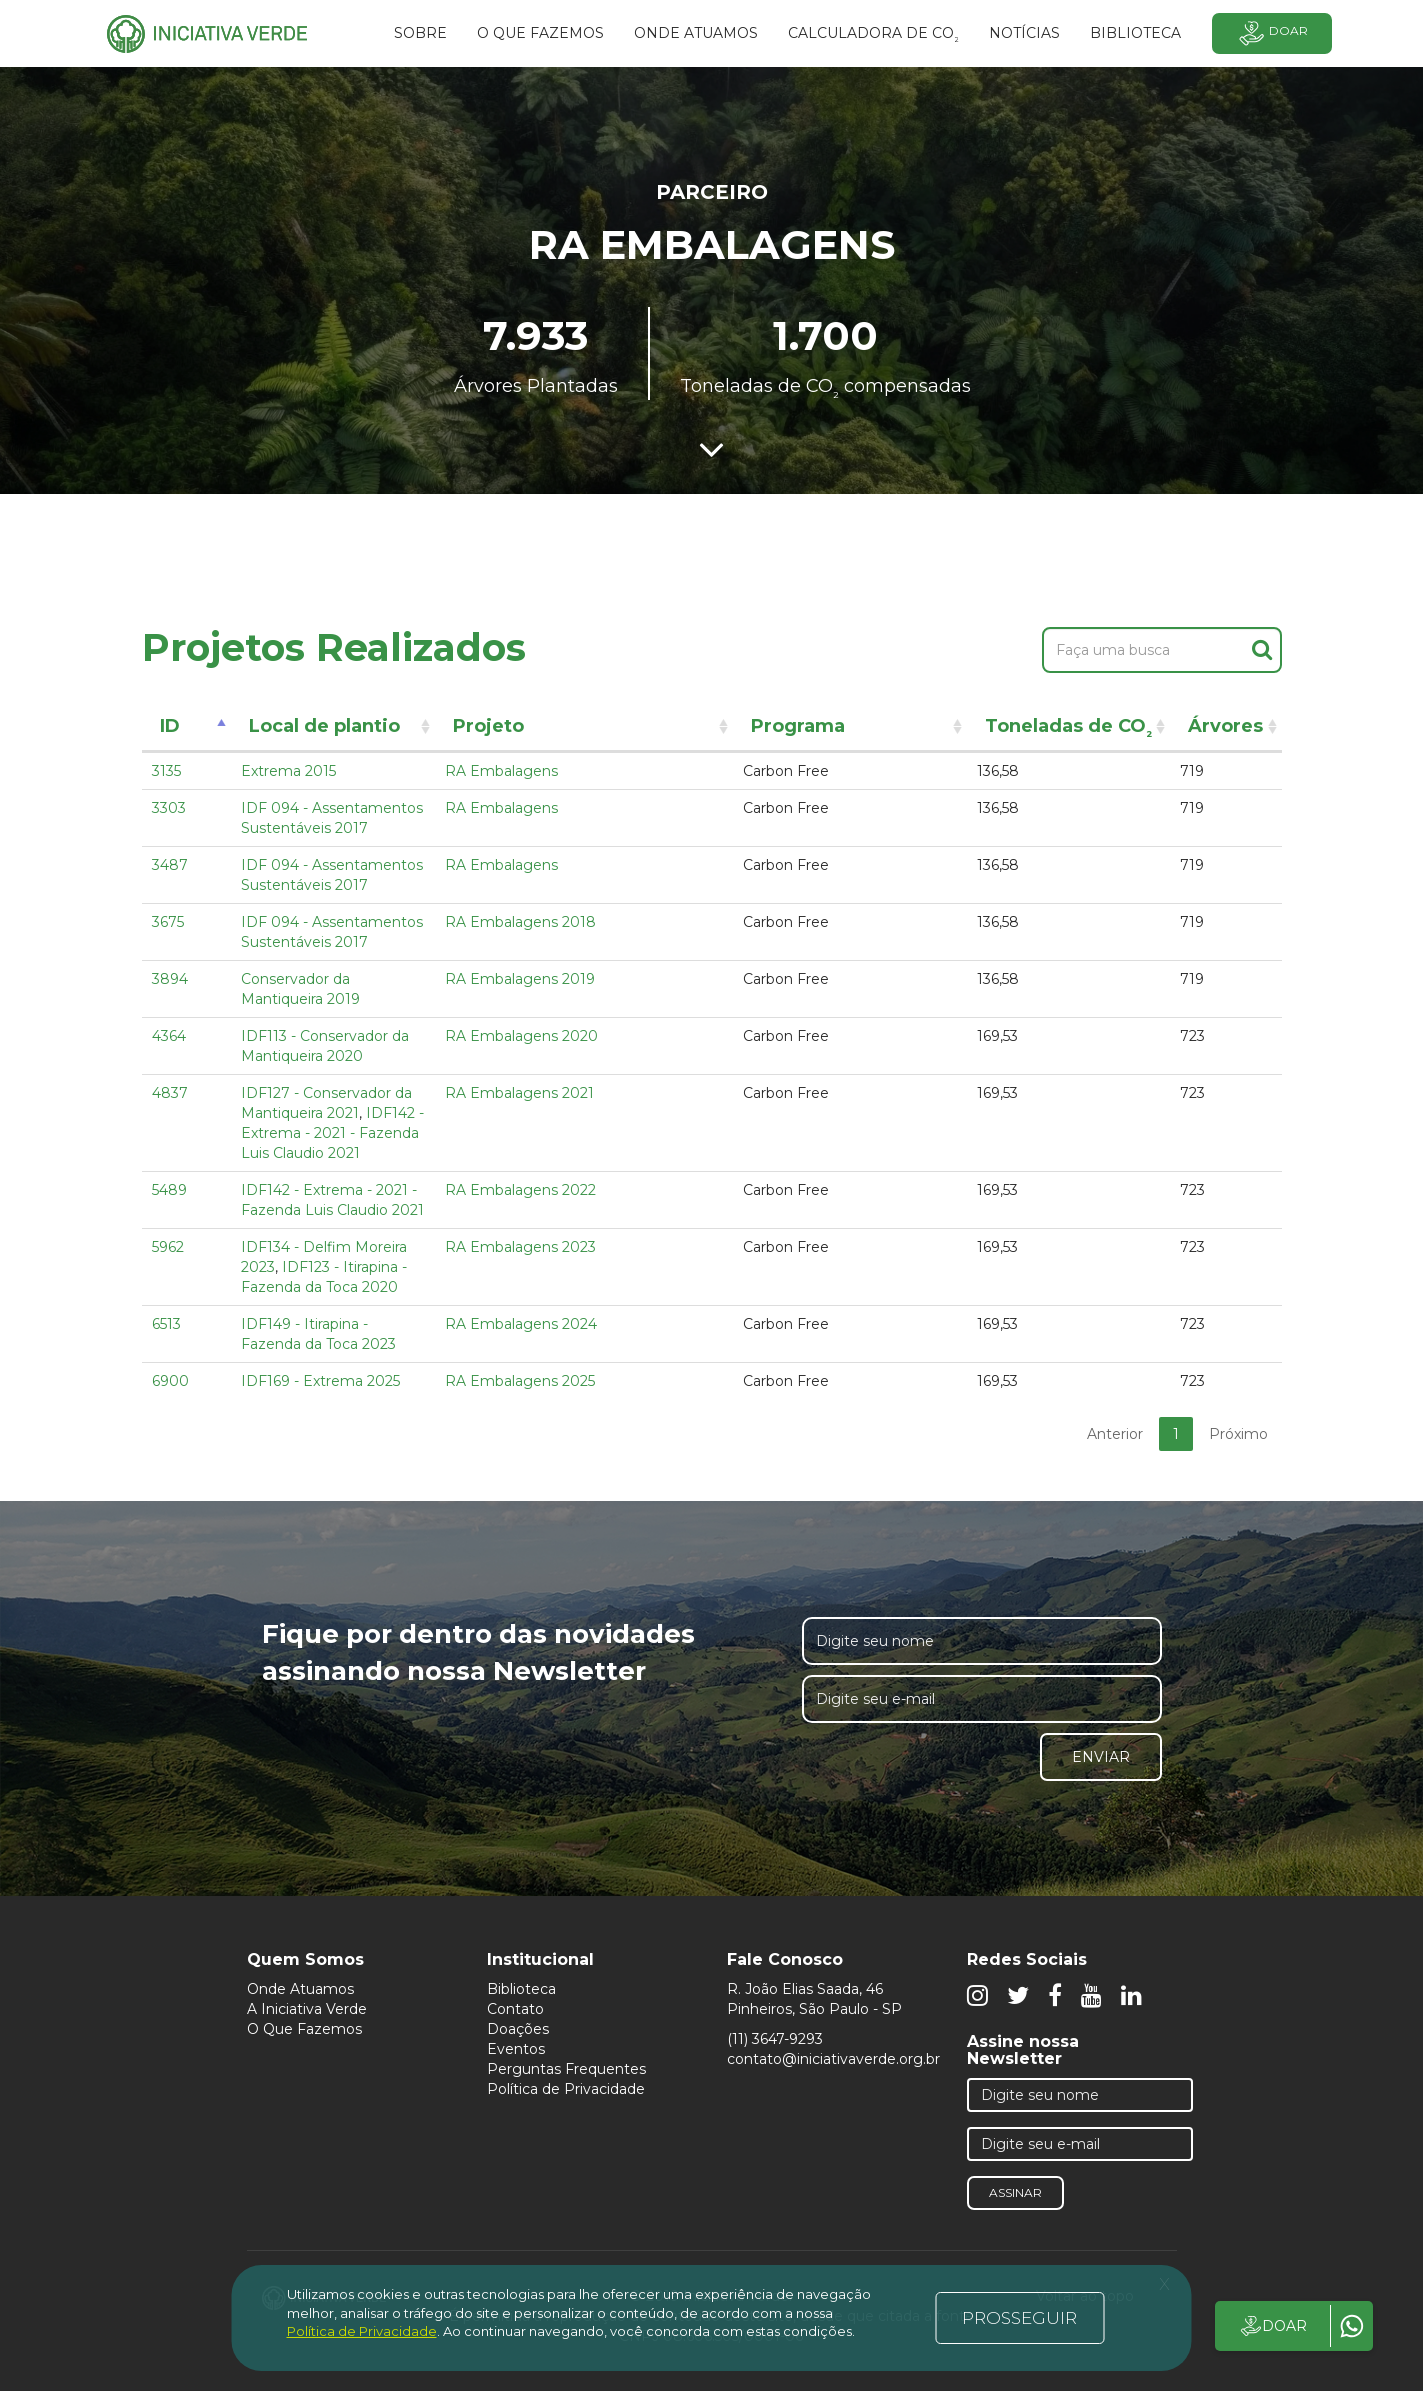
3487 (170, 865)
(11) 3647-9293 (775, 2039)
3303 (169, 808)
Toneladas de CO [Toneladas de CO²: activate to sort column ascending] (1068, 729)
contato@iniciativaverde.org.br (833, 2059)
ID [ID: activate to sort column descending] (170, 726)
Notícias (1024, 33)
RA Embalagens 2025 (520, 1381)
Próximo (1238, 1434)
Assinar (1015, 2192)
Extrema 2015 (288, 771)
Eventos (516, 2049)
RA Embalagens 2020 (521, 1036)
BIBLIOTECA (1135, 33)
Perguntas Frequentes (566, 2069)
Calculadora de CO (873, 36)
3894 (170, 979)
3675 (168, 922)
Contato (515, 2009)
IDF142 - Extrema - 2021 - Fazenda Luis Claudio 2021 (332, 1133)
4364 (169, 1036)
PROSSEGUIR (1019, 2318)
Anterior (1115, 1434)
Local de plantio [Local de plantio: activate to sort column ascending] (324, 726)
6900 (170, 1381)
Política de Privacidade (566, 2089)
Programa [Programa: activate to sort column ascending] (798, 726)
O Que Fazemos (304, 2029)
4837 (170, 1093)
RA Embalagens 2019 (520, 979)
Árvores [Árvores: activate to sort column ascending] (1225, 726)
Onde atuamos (696, 33)
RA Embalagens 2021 (519, 1093)
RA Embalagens (501, 771)
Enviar (1101, 1757)
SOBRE (420, 33)
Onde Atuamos (300, 1989)
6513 (166, 1324)
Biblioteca (521, 1989)
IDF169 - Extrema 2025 (320, 1381)
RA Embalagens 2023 (520, 1247)
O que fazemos (540, 33)
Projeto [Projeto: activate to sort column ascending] (488, 726)
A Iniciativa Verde (307, 2009)
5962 (168, 1247)
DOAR (1272, 2326)
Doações (518, 2029)
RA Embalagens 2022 (520, 1190)
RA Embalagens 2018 (520, 922)
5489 (169, 1190)
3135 (166, 771)
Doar (1272, 33)
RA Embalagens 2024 (521, 1324)
